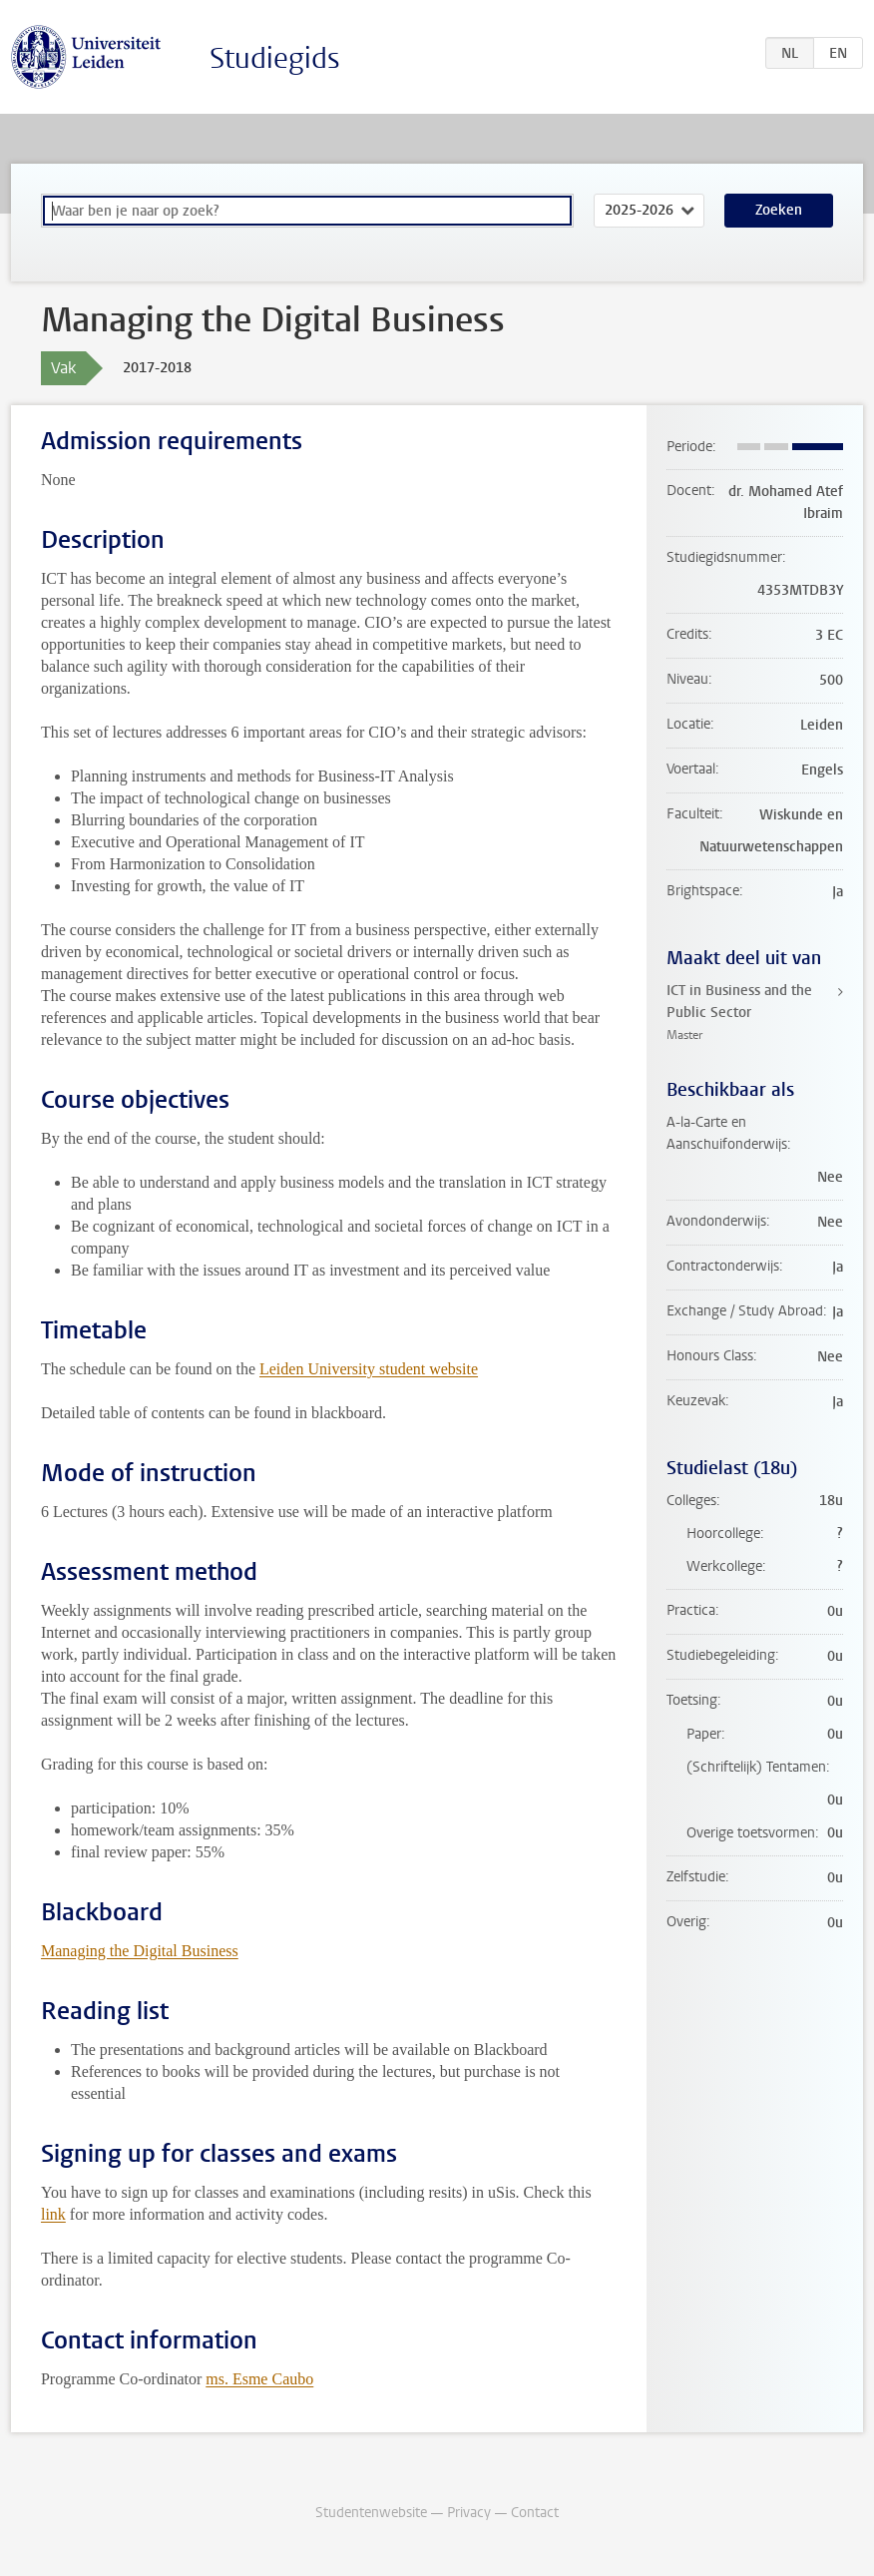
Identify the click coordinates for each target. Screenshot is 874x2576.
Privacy (469, 2512)
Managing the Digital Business (139, 1950)
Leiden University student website (368, 1368)
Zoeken (778, 210)
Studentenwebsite (371, 2512)
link (53, 2214)
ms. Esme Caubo (259, 2378)
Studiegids (275, 58)
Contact (535, 2512)
